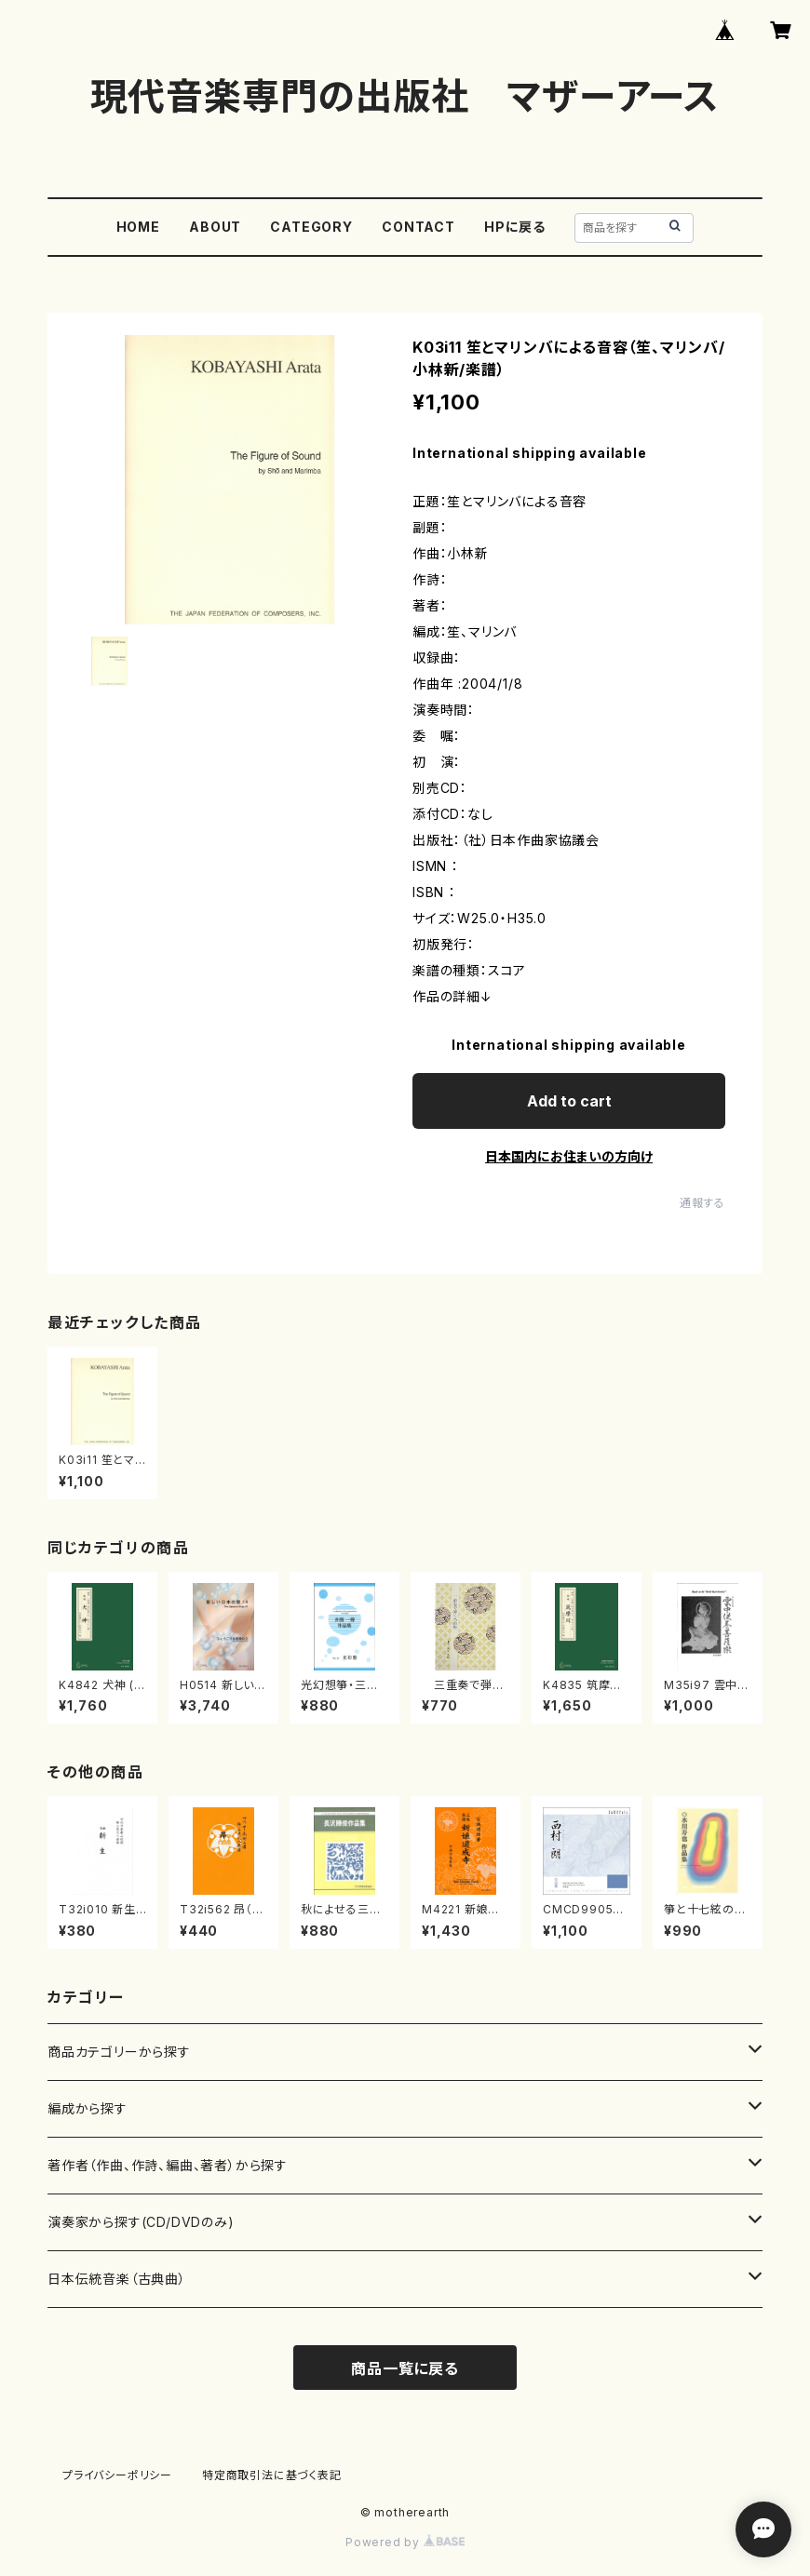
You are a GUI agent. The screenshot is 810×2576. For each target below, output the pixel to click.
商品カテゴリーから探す (119, 2051)
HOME (138, 227)
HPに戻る (515, 227)
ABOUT (215, 227)
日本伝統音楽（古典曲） (116, 2279)
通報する (702, 1203)
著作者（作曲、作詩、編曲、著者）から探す (167, 2165)
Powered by (405, 2542)
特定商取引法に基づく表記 (272, 2475)
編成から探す (87, 2108)
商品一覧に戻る (405, 2368)
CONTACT (418, 227)
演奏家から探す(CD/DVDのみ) (141, 2222)
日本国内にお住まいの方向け (569, 1156)
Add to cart (569, 1101)
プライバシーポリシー (117, 2475)
